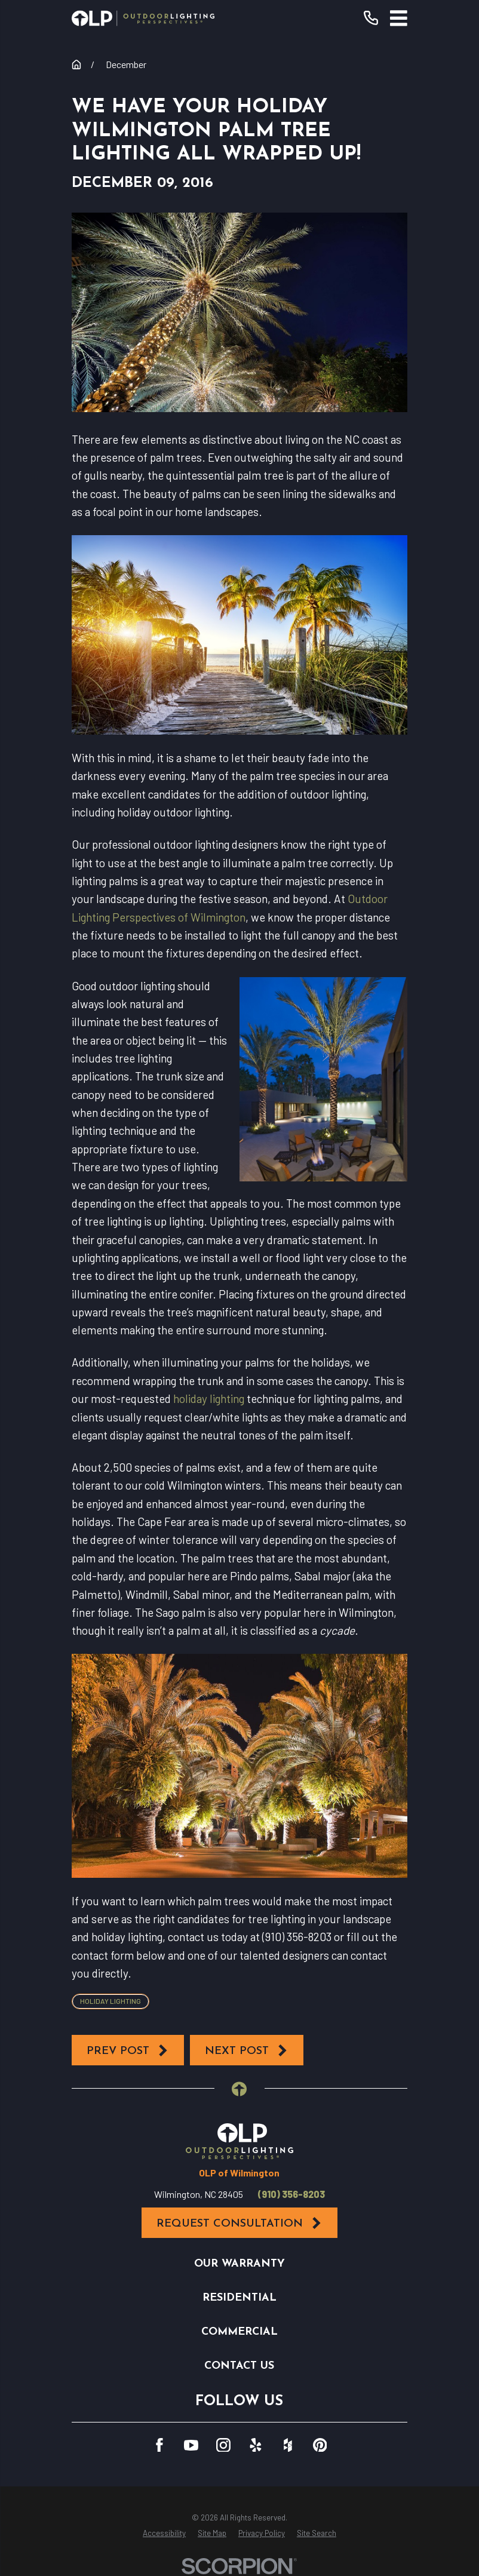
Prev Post (128, 2050)
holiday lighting (208, 1398)
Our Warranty (239, 2264)
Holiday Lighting (110, 2001)
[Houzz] (288, 2445)
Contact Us (239, 2366)
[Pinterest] (320, 2445)
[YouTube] (191, 2445)
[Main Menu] (398, 18)
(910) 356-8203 (291, 2194)
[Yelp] (255, 2445)
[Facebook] (159, 2445)
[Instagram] (223, 2445)
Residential (239, 2298)
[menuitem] (164, 2534)
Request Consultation (239, 2223)
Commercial (239, 2332)
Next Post (246, 2050)
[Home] (143, 18)
